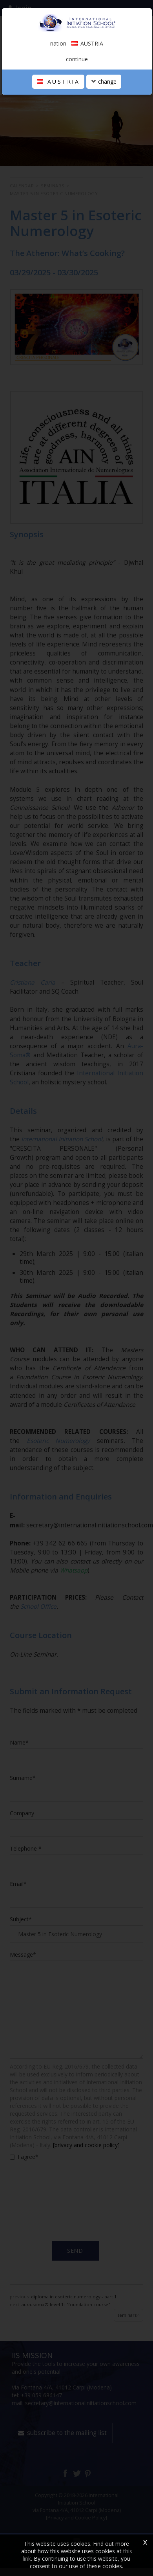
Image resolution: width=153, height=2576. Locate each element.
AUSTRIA (58, 81)
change (104, 81)
